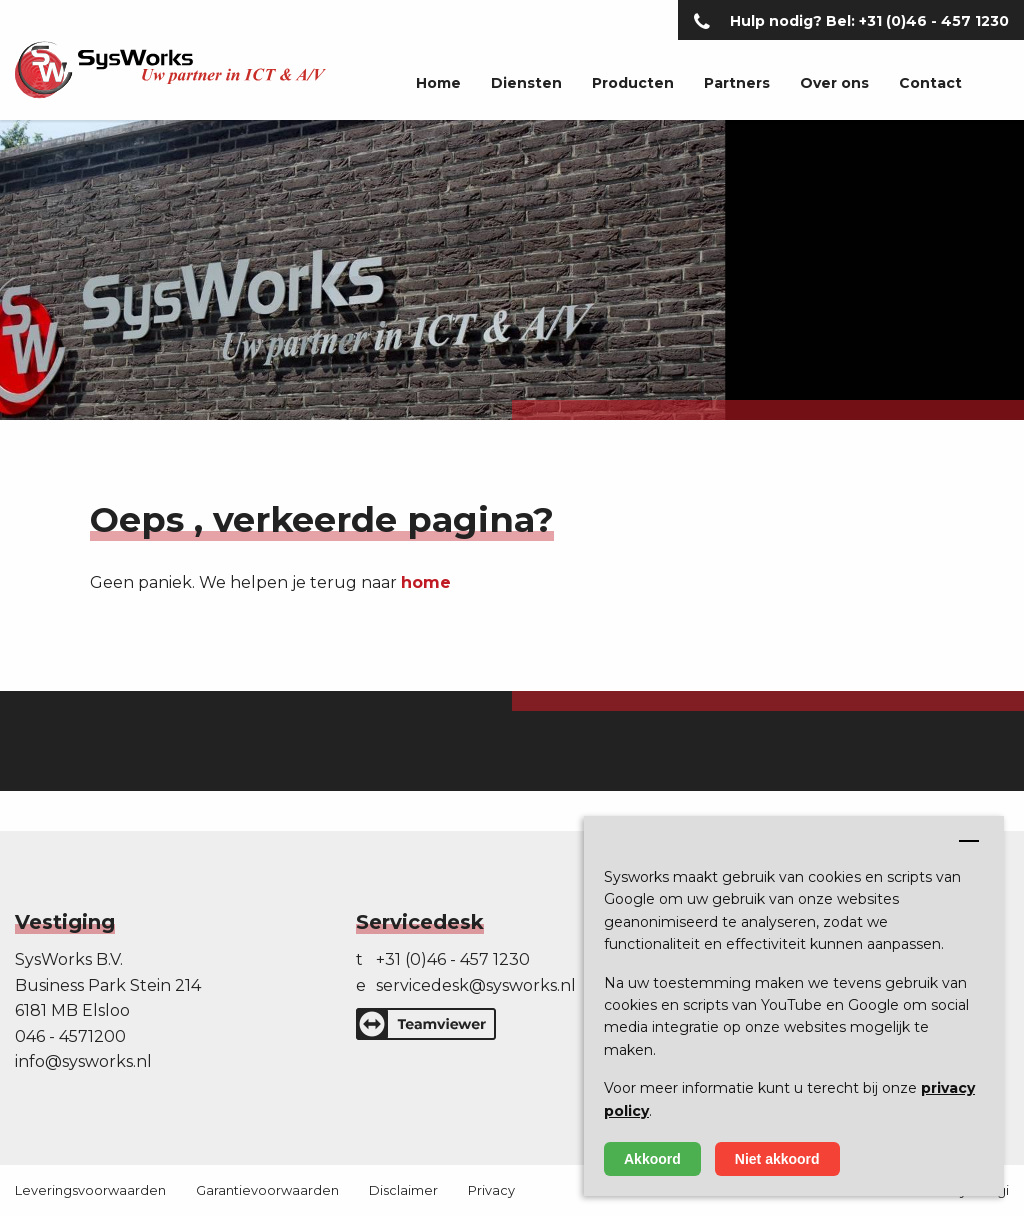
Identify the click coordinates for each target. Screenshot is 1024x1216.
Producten (633, 83)
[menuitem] (423, 84)
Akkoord (652, 1159)
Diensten (526, 83)
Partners (737, 83)
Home (438, 83)
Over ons (834, 83)
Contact (930, 83)
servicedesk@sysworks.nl (476, 985)
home (426, 582)
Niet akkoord (777, 1159)
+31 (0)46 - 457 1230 (453, 959)
